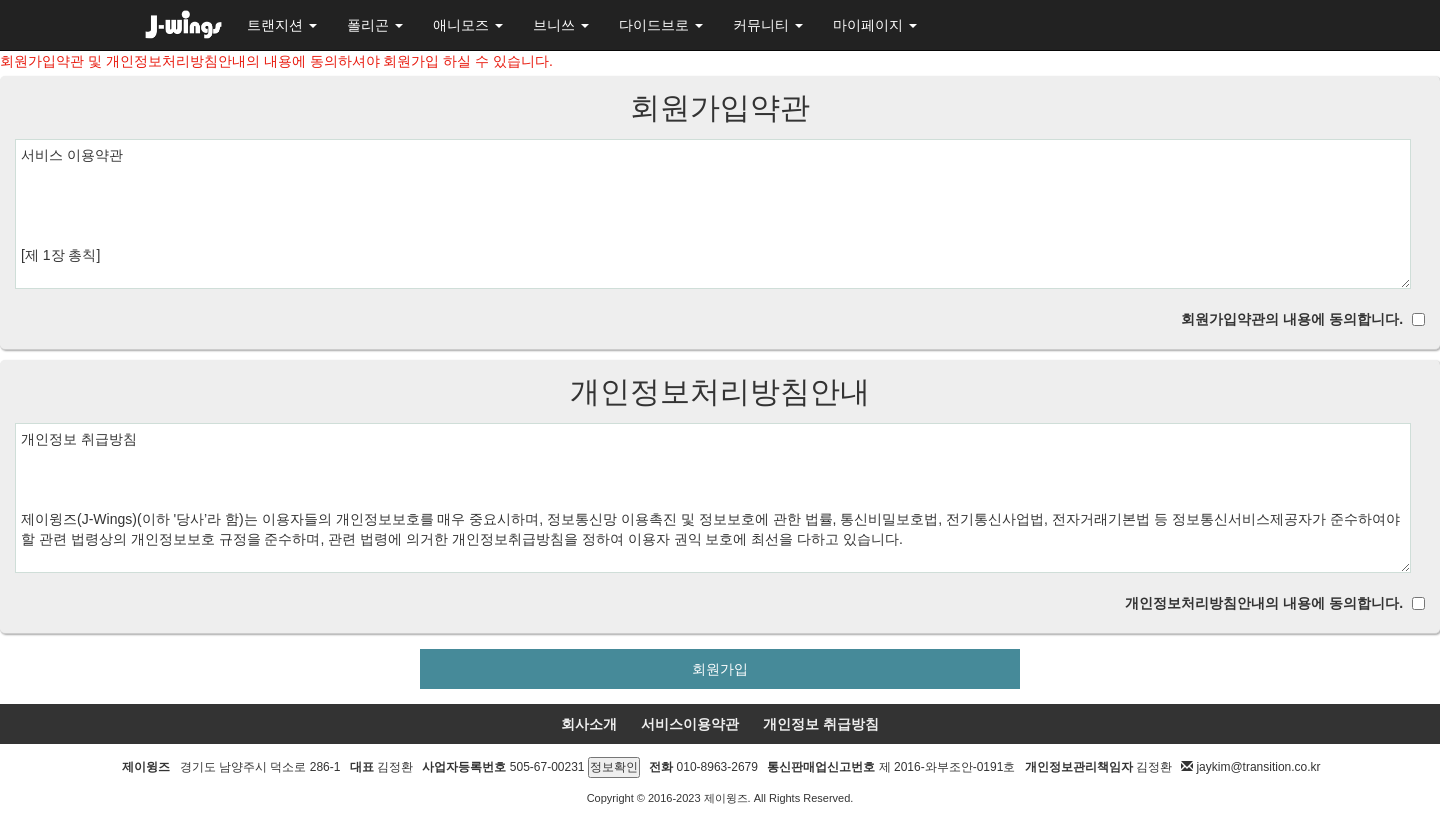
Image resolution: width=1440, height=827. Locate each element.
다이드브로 (661, 25)
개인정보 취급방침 (821, 724)
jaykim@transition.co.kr (1258, 767)
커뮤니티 (768, 25)
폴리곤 (375, 25)
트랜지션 (282, 25)
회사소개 (589, 724)
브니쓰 (561, 25)
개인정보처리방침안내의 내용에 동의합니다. (1264, 603)
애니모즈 (468, 25)
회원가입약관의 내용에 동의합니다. (1292, 319)
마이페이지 (875, 25)
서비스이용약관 (690, 724)
